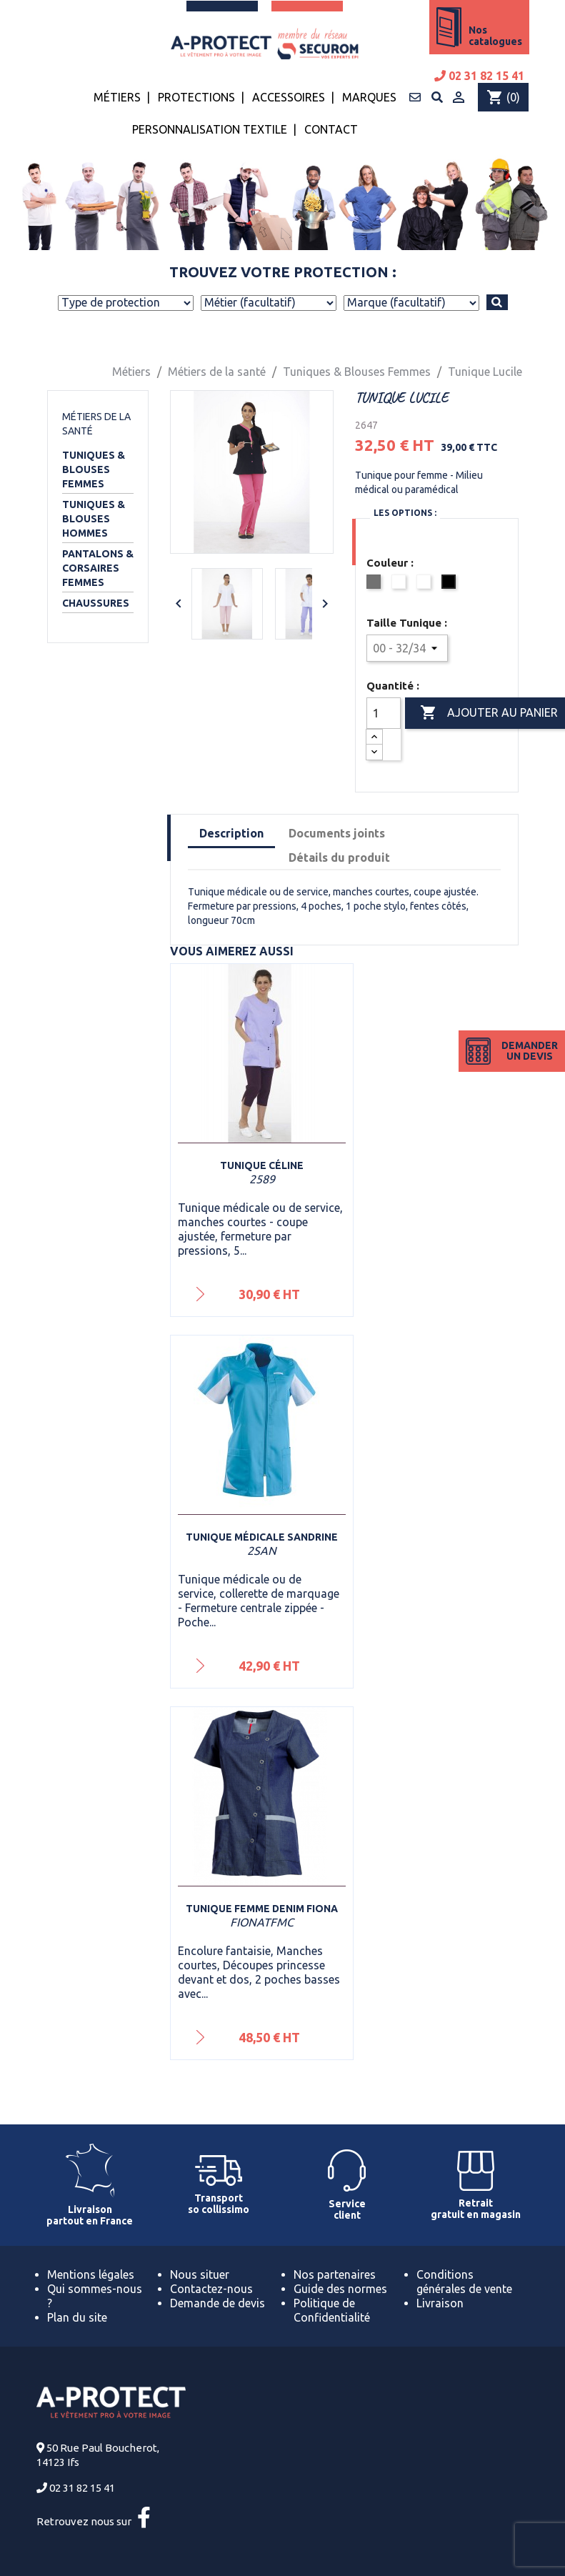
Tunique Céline (262, 1165)
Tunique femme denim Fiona (262, 1908)
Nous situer (199, 2274)
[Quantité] (383, 713)
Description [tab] (231, 833)
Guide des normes (340, 2288)
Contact (331, 129)
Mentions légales (90, 2274)
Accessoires (288, 97)
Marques (369, 97)
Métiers (117, 97)
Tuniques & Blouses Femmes (93, 469)
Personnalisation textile (209, 129)
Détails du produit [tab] (339, 857)
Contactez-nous (211, 2288)
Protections (196, 97)
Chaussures (95, 603)
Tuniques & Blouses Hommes (93, 519)
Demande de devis (217, 2303)
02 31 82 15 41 (479, 75)
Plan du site (77, 2317)
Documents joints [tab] (337, 833)
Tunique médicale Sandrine (262, 1537)
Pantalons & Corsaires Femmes (98, 568)
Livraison (440, 2303)
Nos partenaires (335, 2274)
